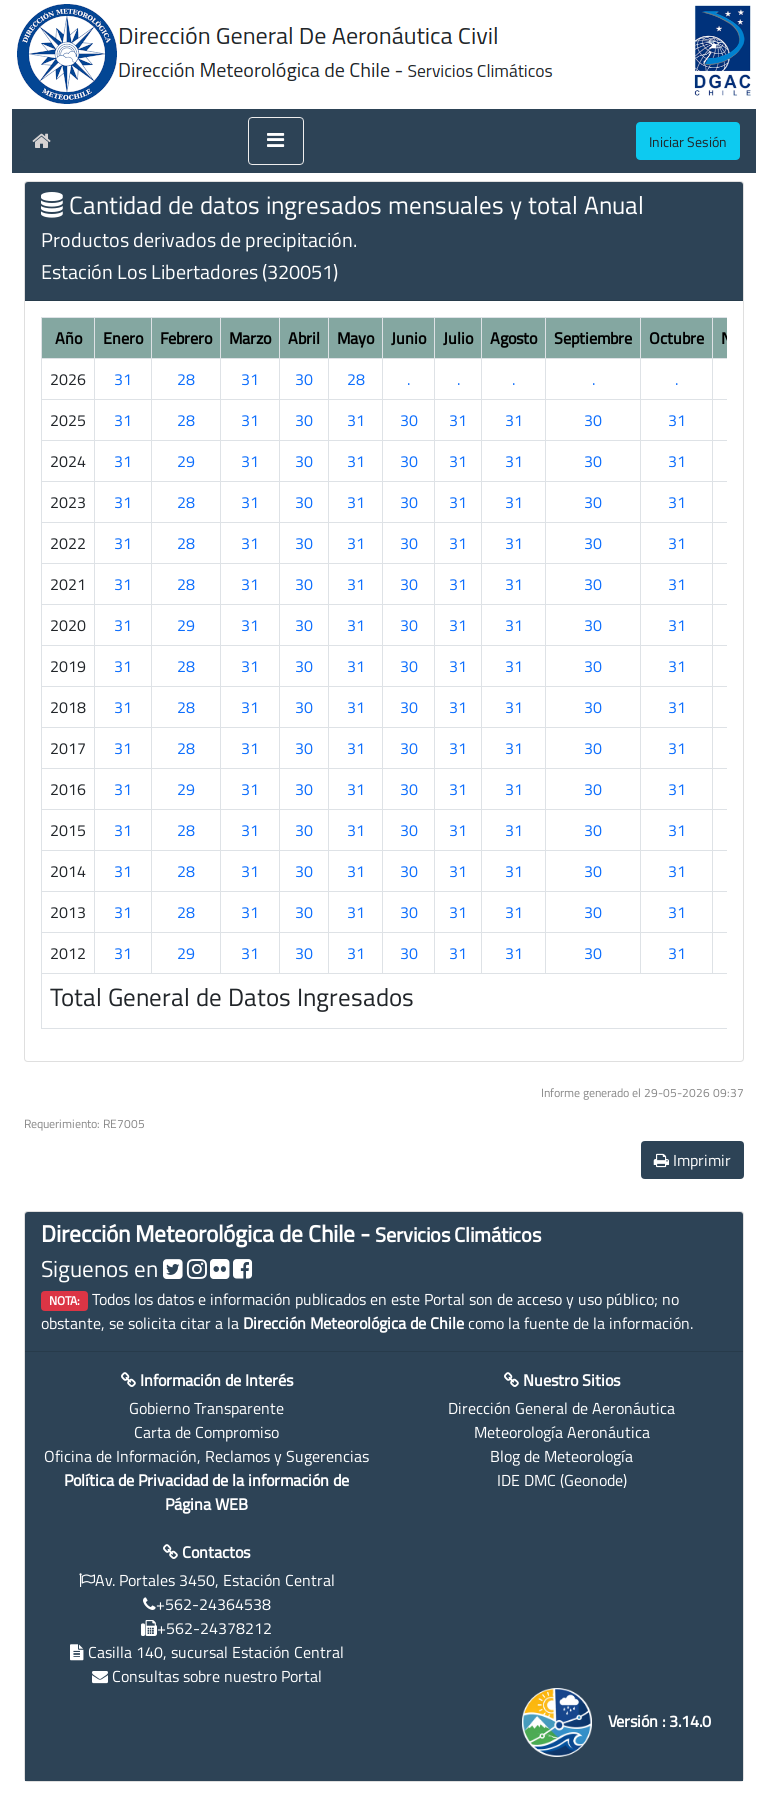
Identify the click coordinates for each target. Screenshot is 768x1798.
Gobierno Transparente (206, 1408)
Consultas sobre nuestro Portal (217, 1676)
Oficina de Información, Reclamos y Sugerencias (206, 1456)
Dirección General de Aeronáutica (561, 1408)
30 (304, 379)
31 (123, 379)
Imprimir (692, 1160)
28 (186, 379)
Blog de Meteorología (561, 1456)
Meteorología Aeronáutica (562, 1432)
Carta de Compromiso (206, 1432)
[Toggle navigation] (276, 141)
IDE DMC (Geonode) (562, 1480)
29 (186, 461)
